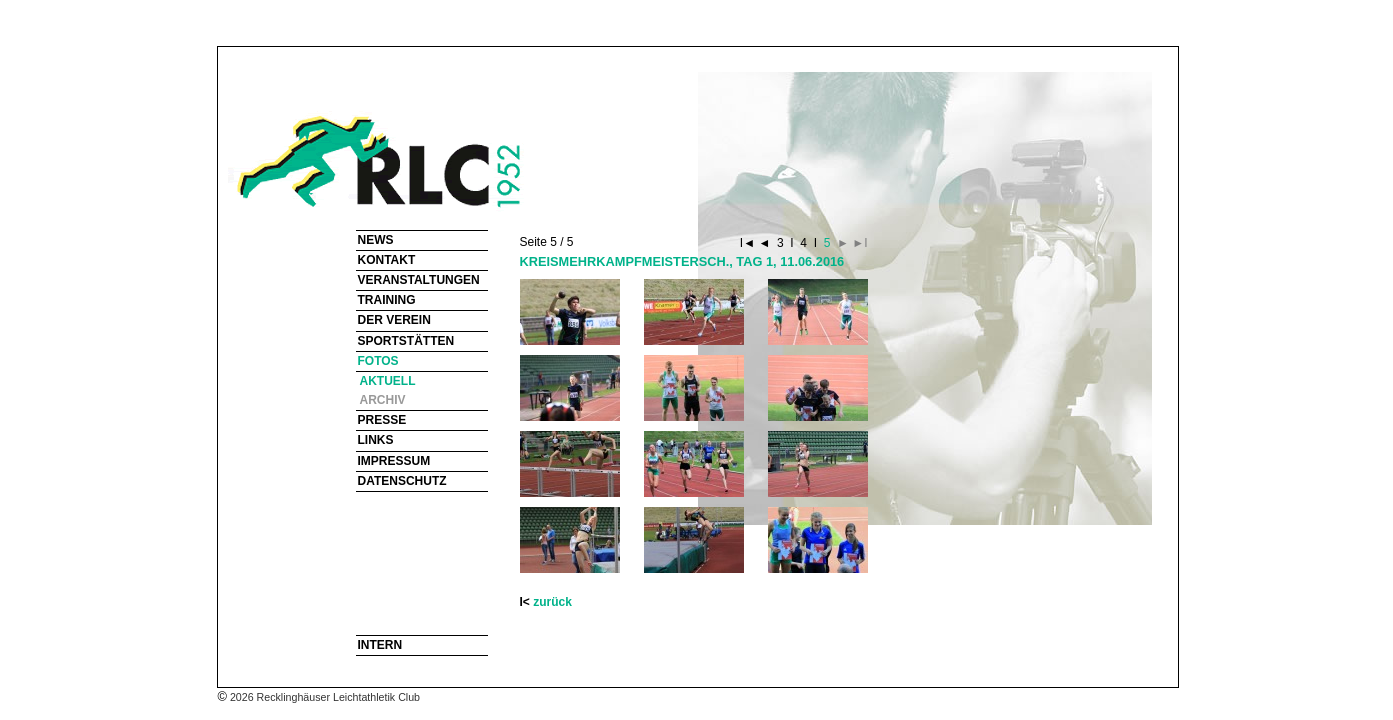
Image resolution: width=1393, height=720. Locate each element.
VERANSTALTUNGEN (419, 280)
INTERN (380, 645)
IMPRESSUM (394, 461)
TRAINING (387, 300)
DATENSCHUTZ (402, 481)
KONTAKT (387, 260)
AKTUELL (388, 381)
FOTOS (378, 361)
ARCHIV (383, 400)
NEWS (376, 240)
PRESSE (382, 420)
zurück (552, 602)
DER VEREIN (394, 320)
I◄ (749, 243)
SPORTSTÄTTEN (406, 341)
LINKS (376, 440)
